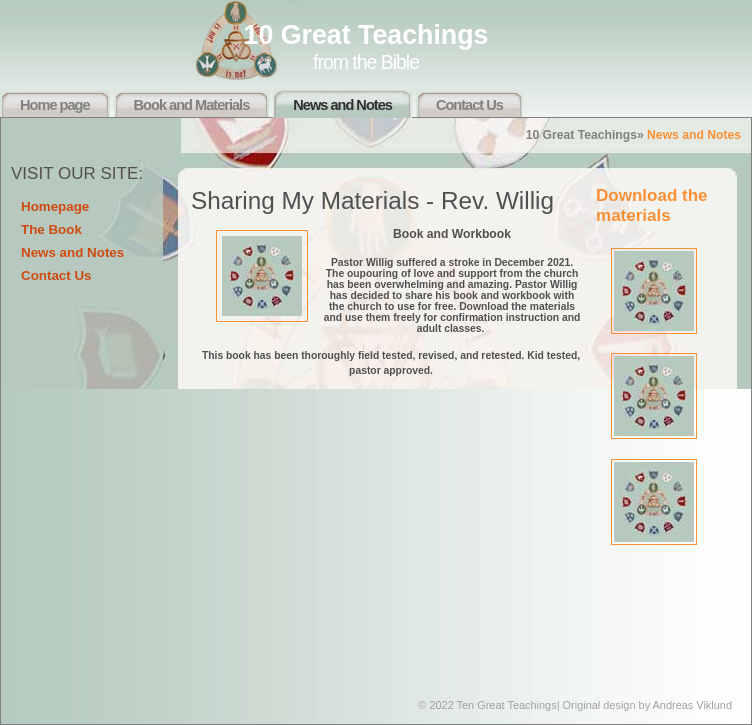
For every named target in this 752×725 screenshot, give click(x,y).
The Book (51, 229)
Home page (55, 105)
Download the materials (652, 205)
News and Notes (342, 105)
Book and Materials (192, 105)
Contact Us (469, 105)
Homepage (55, 206)
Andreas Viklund (692, 705)
